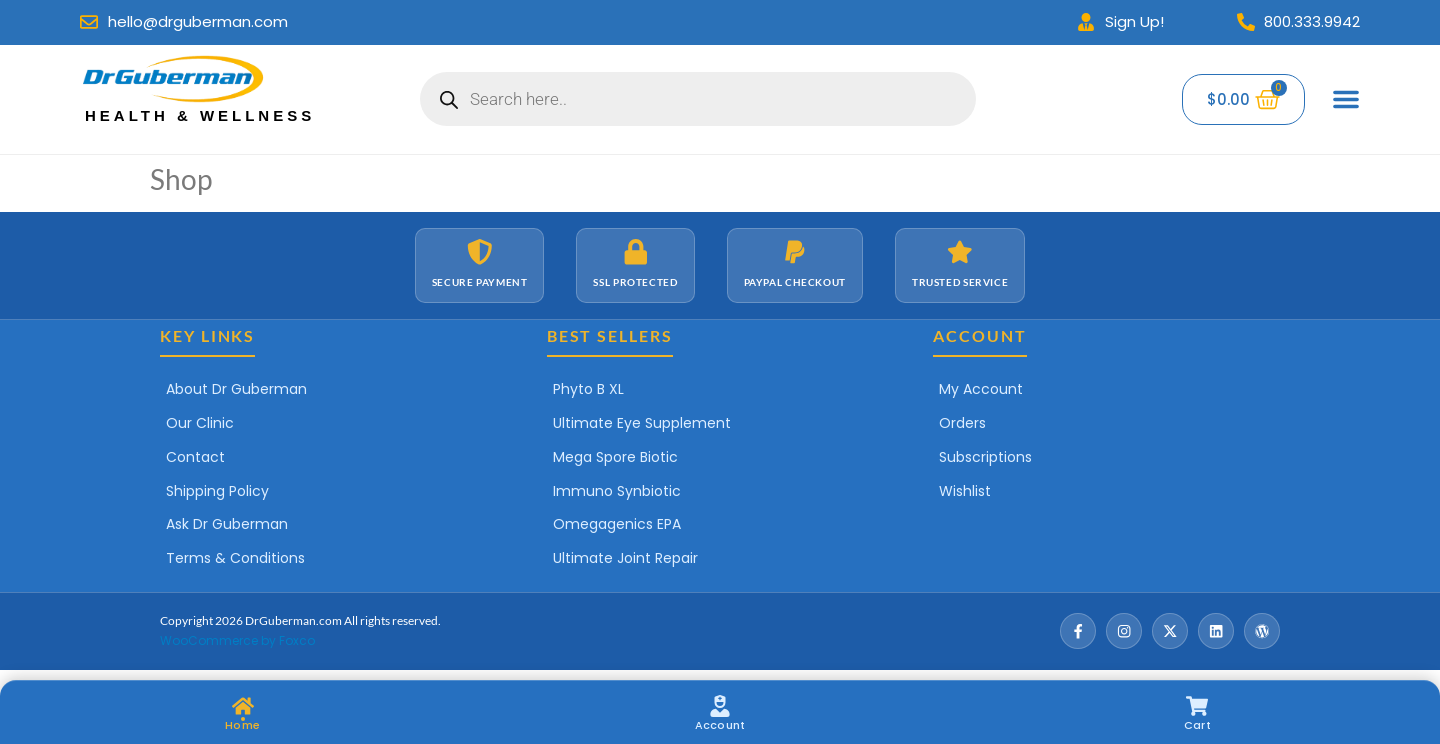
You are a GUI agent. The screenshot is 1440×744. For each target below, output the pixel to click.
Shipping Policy (217, 491)
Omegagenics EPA (617, 524)
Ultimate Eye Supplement (642, 423)
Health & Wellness (200, 115)
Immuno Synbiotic (617, 491)
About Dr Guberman (236, 389)
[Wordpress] (1262, 631)
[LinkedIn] (1216, 631)
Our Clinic (200, 423)
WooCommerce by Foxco (237, 640)
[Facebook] (1078, 631)
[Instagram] (1124, 631)
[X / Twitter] (1170, 631)
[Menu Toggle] (1346, 99)
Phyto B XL (588, 389)
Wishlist (965, 491)
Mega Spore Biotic (615, 457)
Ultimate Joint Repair (625, 558)
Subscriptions (985, 457)
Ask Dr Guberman (227, 524)
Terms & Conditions (235, 558)
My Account (981, 389)
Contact (195, 457)
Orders (962, 423)
